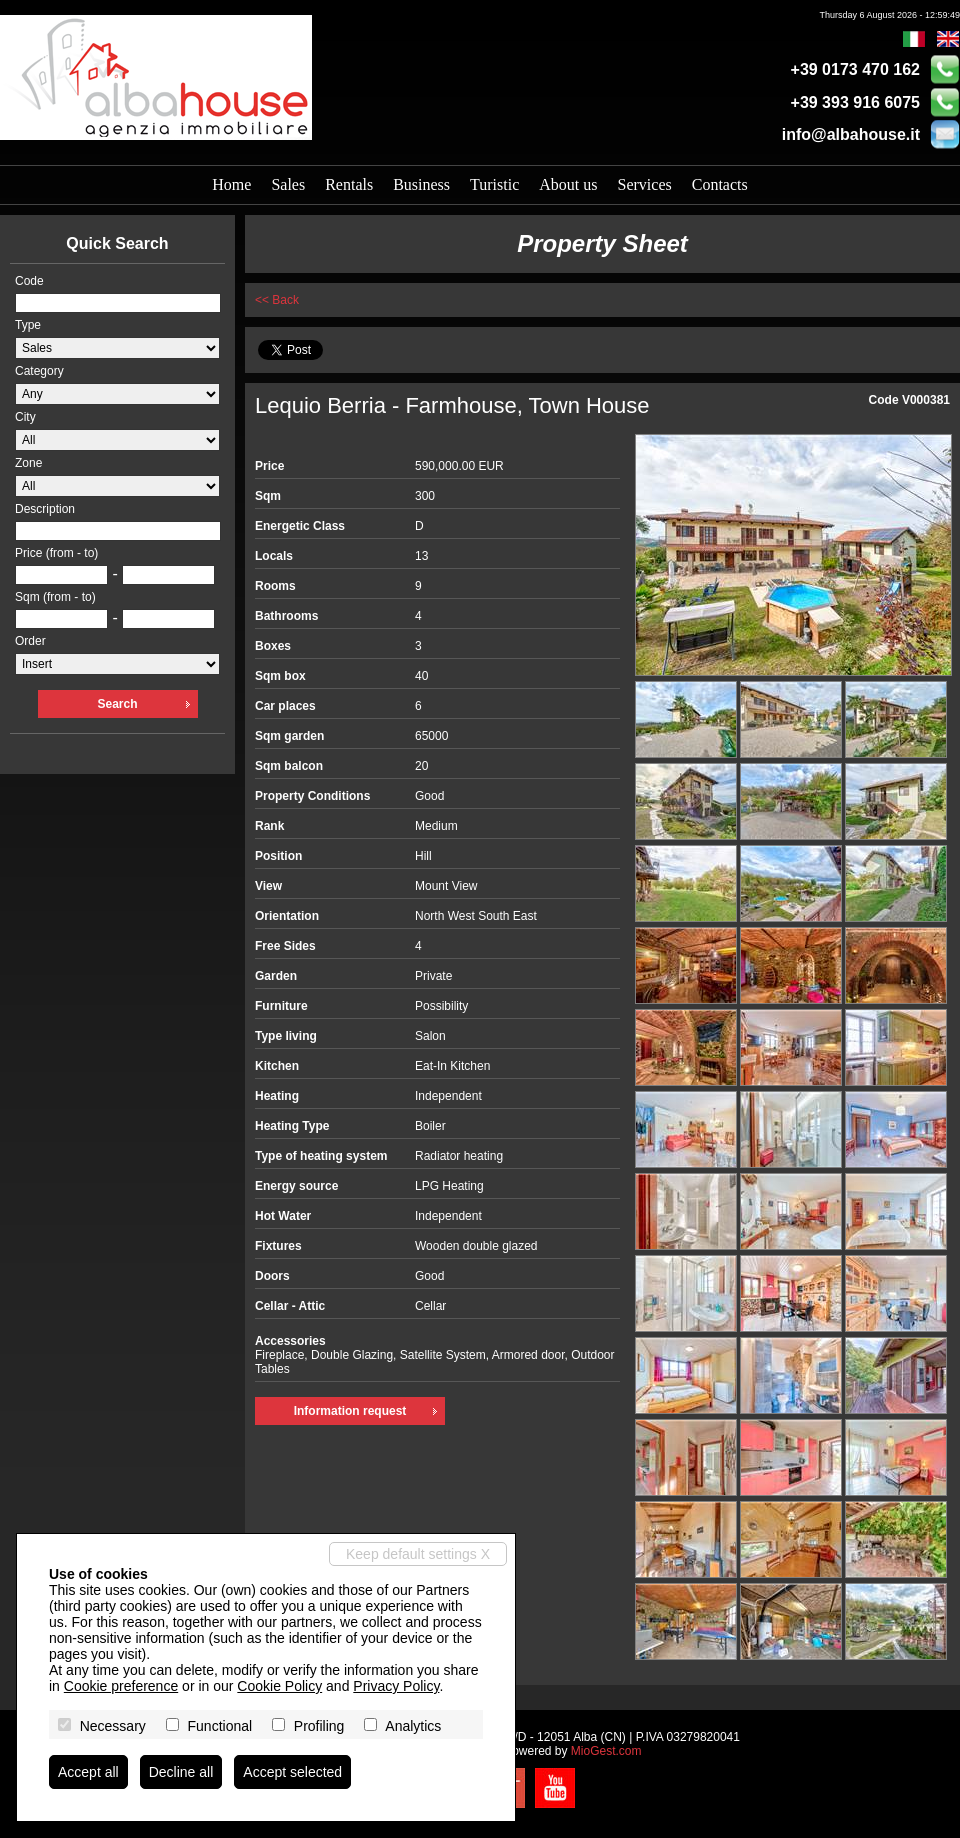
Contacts (720, 184)
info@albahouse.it (851, 134)
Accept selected (292, 1772)
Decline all (181, 1772)
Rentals (349, 184)
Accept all (88, 1772)
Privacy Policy (396, 1686)
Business (421, 184)
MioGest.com (606, 1751)
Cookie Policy (279, 1686)
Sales (288, 184)
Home (231, 184)
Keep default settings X (418, 1554)
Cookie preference (121, 1686)
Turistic (494, 184)
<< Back (277, 300)
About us (568, 184)
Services (645, 184)
